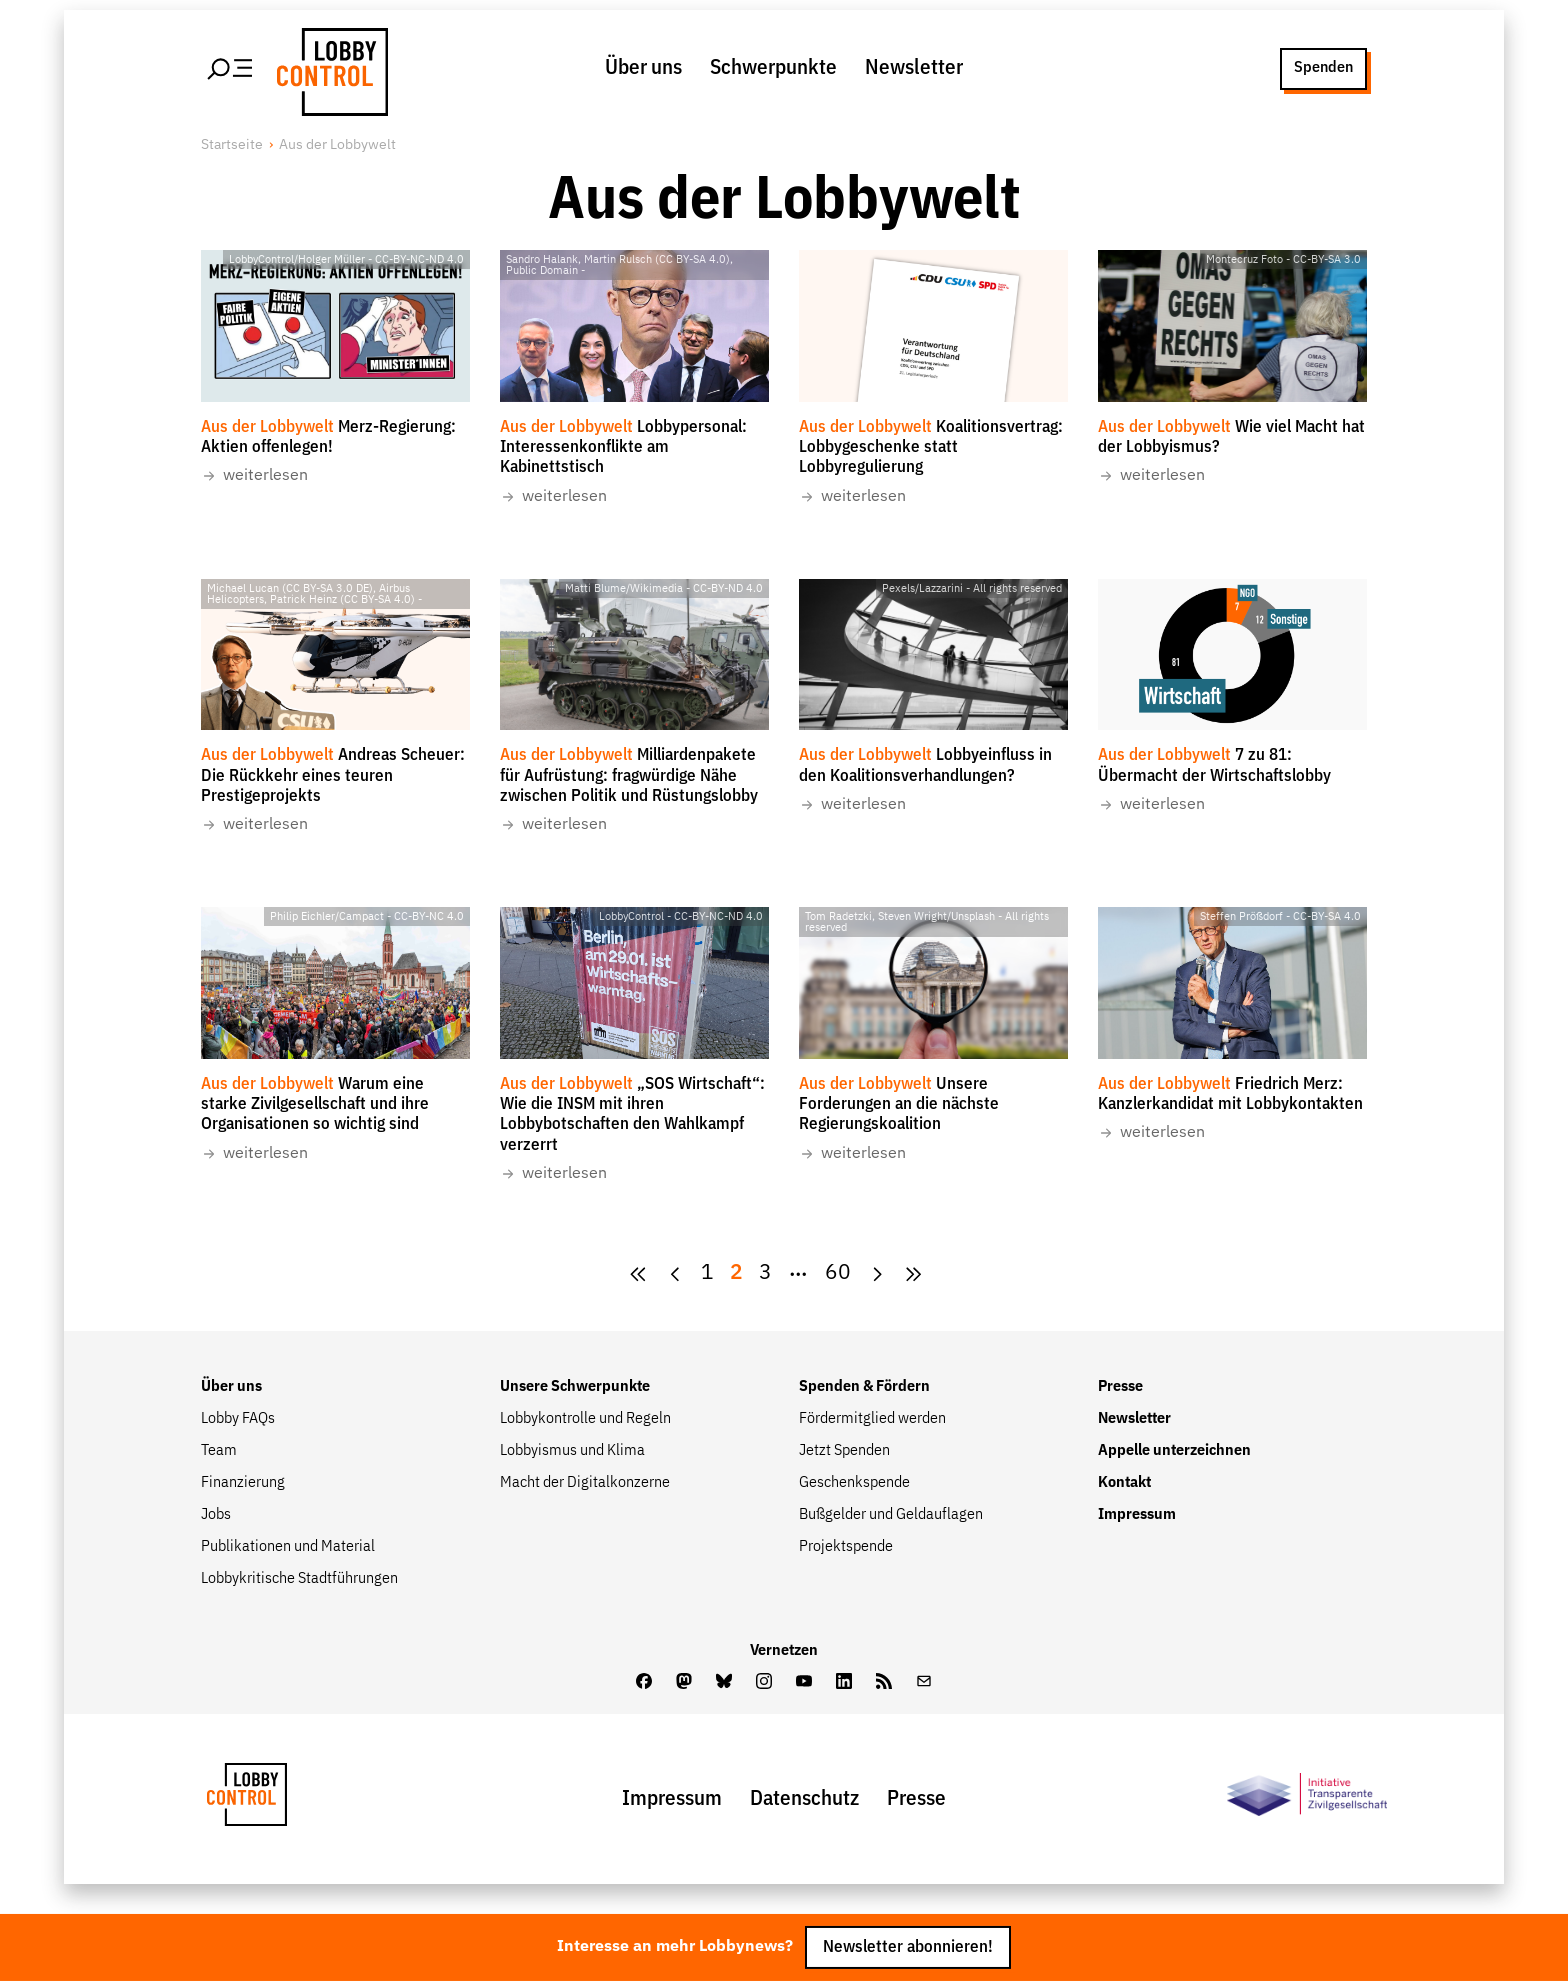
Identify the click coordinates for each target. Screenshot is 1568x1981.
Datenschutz (804, 1799)
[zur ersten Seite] (638, 1274)
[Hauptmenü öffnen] (231, 69)
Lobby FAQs (238, 1419)
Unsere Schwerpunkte (575, 1387)
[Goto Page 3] (765, 1274)
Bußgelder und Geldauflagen (891, 1515)
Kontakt (1124, 1483)
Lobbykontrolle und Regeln (585, 1419)
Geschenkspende (854, 1483)
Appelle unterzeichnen (1174, 1451)
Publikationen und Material (288, 1547)
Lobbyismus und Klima (572, 1451)
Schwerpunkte (773, 68)
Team (219, 1451)
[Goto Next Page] (877, 1274)
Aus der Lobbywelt (337, 145)
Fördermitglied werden (872, 1419)
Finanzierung (243, 1483)
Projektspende (846, 1547)
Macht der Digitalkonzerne (585, 1483)
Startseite (232, 145)
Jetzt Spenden (844, 1451)
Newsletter (914, 68)
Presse (1120, 1387)
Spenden (1323, 68)
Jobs (216, 1515)
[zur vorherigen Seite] (675, 1274)
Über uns (643, 68)
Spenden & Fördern (864, 1387)
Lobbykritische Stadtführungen (299, 1579)
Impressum (1137, 1515)
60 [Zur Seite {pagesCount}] (838, 1273)
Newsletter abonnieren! (908, 1947)
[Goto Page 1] (707, 1274)
